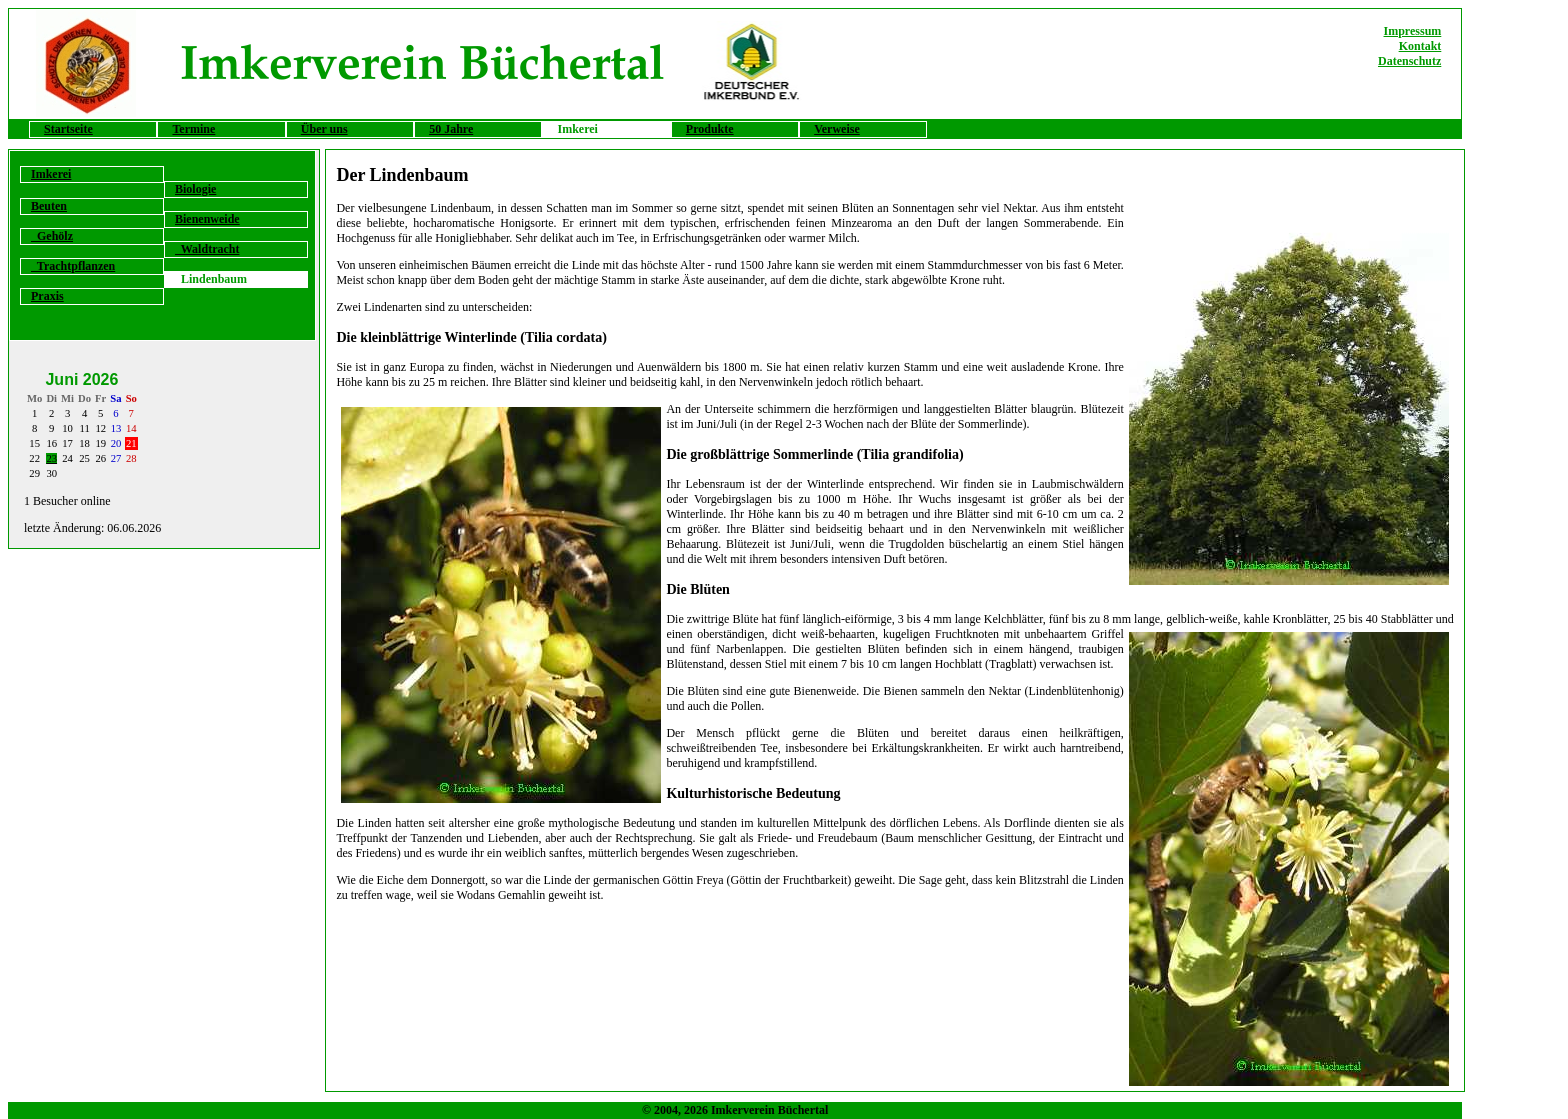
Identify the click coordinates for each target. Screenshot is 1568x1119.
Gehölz (52, 236)
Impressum (1413, 31)
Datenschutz (1409, 61)
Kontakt (1420, 46)
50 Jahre (451, 129)
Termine (193, 129)
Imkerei (51, 174)
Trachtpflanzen (73, 266)
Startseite (68, 129)
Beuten (49, 206)
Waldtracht (207, 249)
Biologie (195, 189)
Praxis (47, 296)
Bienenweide (207, 219)
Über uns (324, 129)
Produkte (710, 129)
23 (51, 458)
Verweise (837, 129)
